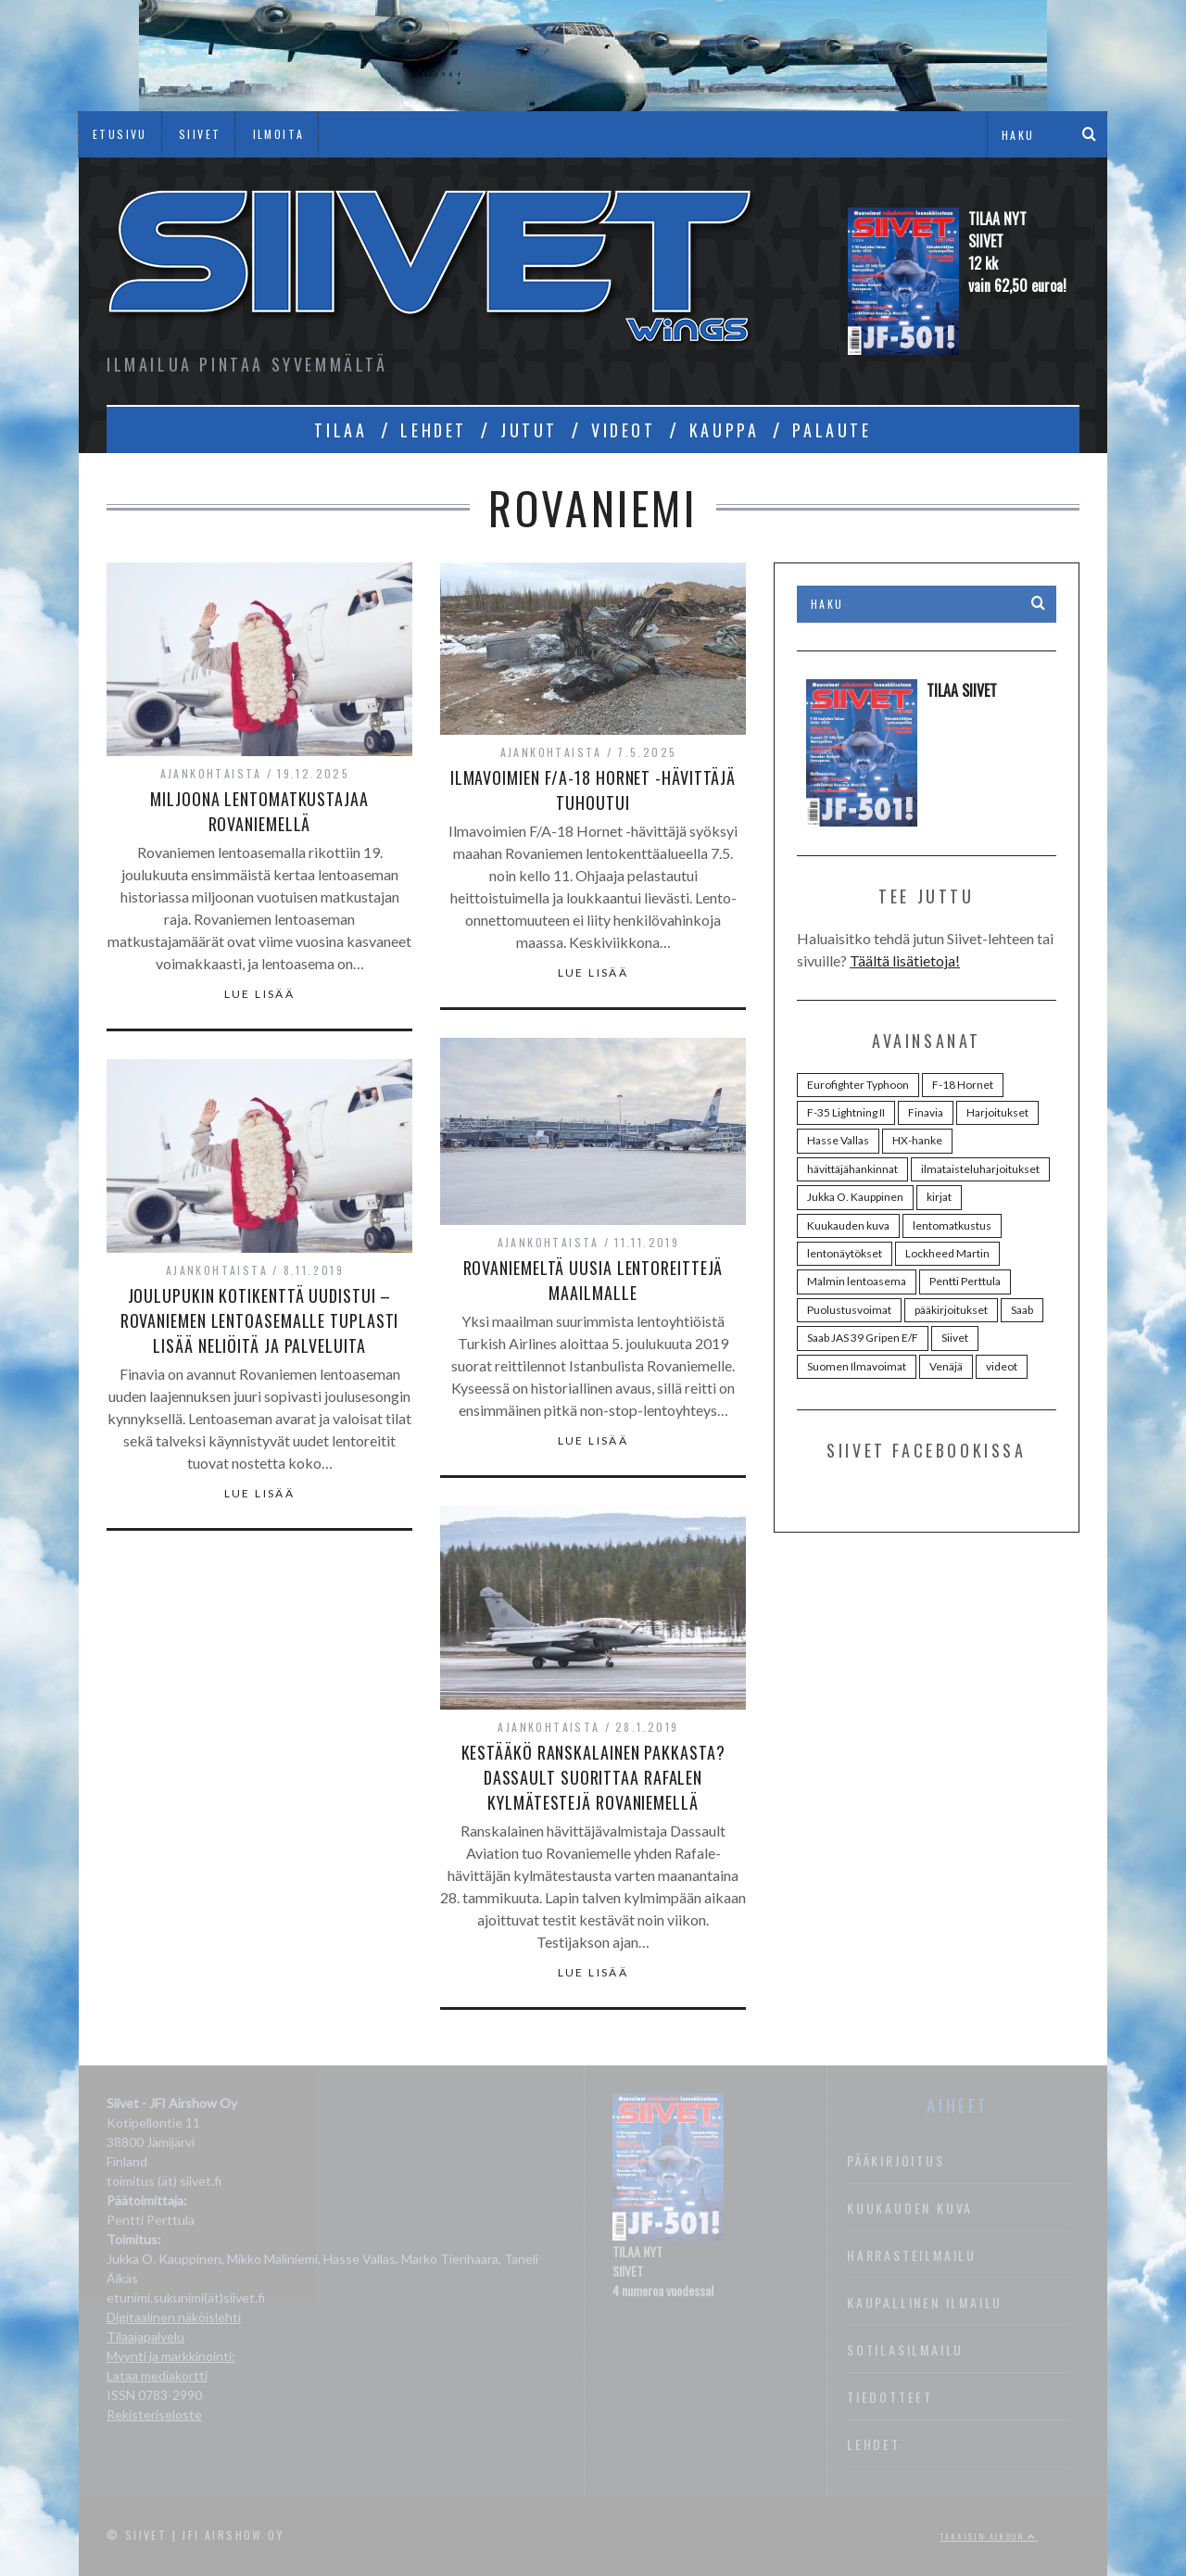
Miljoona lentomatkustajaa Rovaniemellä (259, 811)
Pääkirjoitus (896, 2160)
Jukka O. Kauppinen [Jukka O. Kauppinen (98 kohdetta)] (855, 1197)
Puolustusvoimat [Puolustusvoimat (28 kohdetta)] (849, 1310)
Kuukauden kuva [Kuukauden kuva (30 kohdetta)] (848, 1225)
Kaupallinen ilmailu (925, 2302)
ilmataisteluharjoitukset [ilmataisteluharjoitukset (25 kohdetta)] (980, 1169)
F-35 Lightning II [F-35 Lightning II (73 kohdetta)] (846, 1112)
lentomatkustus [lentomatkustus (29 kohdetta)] (952, 1225)
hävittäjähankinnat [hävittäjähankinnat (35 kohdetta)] (852, 1169)
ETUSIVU (120, 134)
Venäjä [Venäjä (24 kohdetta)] (946, 1366)
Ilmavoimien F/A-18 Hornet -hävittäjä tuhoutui (593, 789)
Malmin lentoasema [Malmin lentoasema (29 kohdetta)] (856, 1281)
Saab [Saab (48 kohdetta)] (1022, 1310)
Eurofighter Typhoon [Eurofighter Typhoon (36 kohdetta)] (858, 1085)
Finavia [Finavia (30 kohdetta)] (925, 1112)
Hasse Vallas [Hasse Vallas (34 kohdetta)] (838, 1140)
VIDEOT (623, 430)
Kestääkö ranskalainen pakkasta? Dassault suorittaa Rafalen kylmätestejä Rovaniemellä (593, 1777)
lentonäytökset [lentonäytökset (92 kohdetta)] (844, 1253)
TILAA (340, 430)
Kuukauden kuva (910, 2207)
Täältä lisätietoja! (905, 960)
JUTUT (529, 430)
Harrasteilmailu (912, 2255)
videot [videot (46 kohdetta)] (1001, 1366)
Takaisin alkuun (989, 2536)
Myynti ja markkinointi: (171, 2356)
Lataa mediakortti (157, 2375)
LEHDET (433, 430)
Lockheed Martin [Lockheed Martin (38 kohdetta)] (947, 1253)
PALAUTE (831, 430)
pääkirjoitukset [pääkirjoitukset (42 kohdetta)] (951, 1310)
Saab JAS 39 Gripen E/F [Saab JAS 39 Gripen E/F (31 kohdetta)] (862, 1338)
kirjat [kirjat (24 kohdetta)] (939, 1197)
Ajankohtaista (211, 773)
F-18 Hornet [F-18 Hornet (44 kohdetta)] (962, 1085)
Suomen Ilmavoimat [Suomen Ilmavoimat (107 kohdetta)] (856, 1366)
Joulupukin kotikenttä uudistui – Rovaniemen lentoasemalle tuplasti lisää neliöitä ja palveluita (259, 1320)
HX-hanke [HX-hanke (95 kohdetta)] (917, 1140)
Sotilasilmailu (905, 2349)
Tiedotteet (890, 2396)
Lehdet (874, 2444)
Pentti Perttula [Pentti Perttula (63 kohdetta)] (965, 1281)
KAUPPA (724, 430)
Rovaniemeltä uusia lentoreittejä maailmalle (593, 1280)
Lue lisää (260, 994)
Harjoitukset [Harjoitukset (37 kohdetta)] (997, 1112)
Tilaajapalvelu (145, 2336)
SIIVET (200, 134)
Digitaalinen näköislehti (174, 2317)
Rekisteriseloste (154, 2414)
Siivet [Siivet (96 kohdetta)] (954, 1338)
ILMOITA (279, 134)
